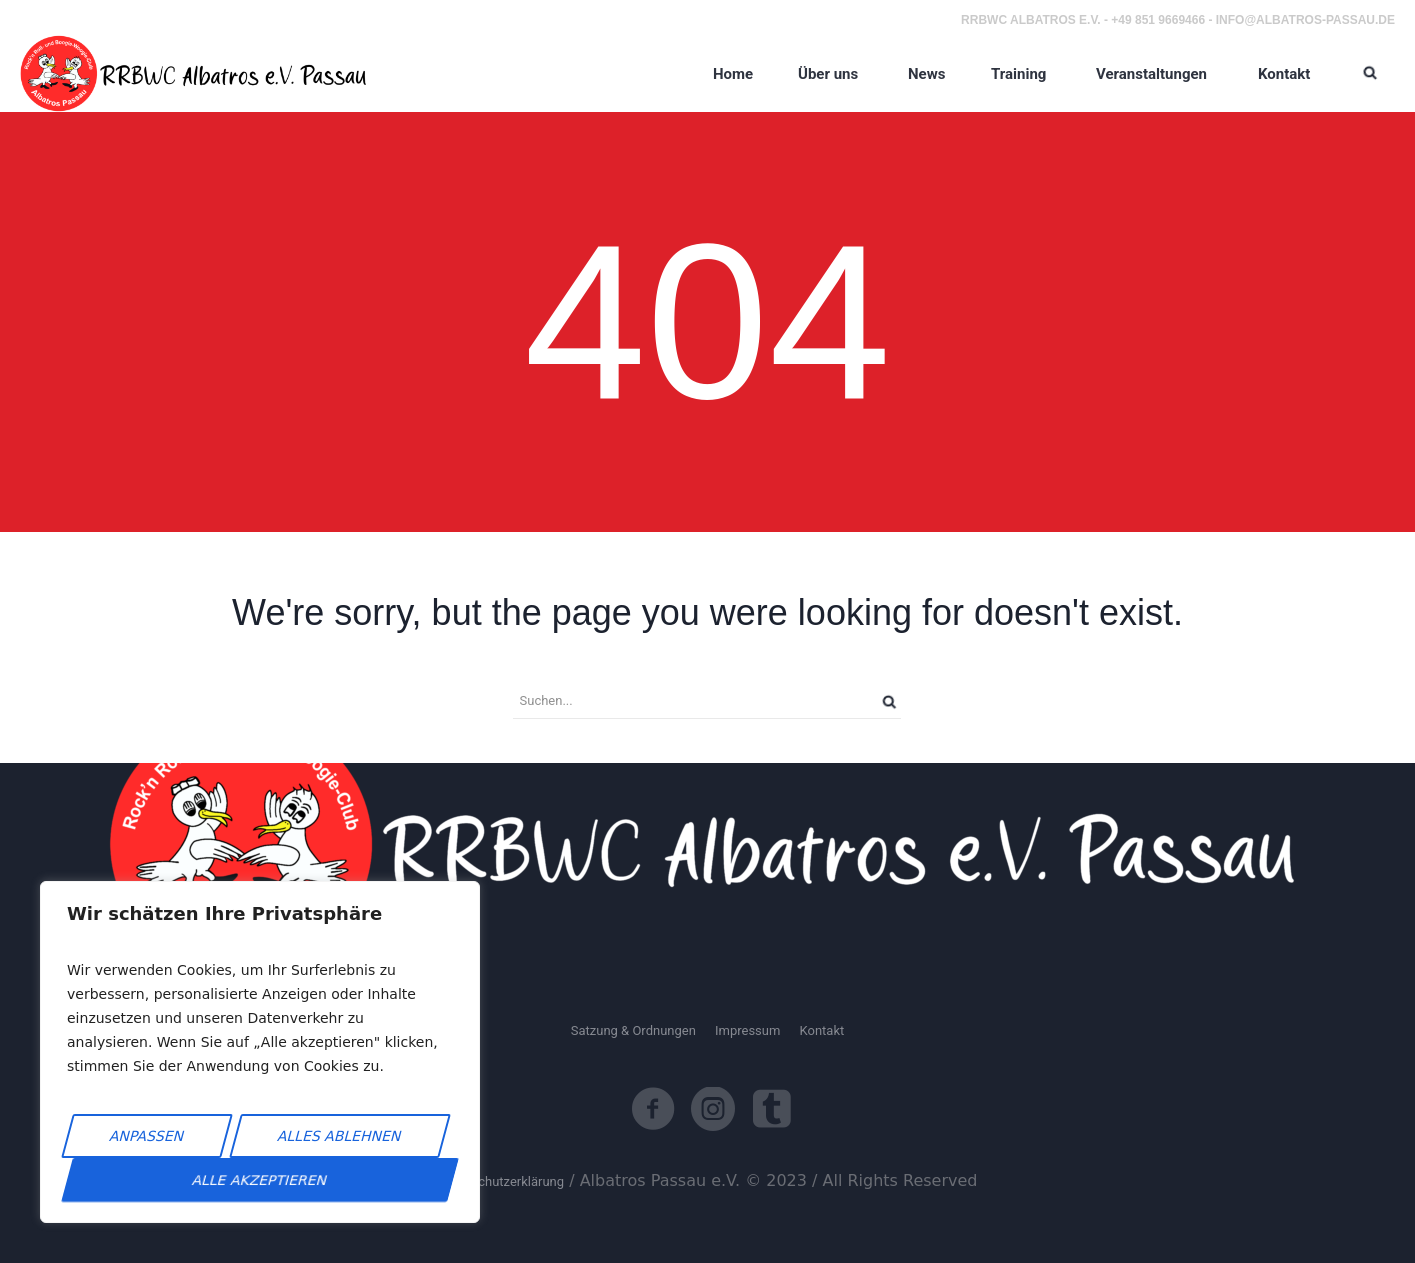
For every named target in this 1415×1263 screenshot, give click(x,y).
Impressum (747, 1030)
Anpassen (147, 1136)
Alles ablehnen (340, 1136)
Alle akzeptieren (260, 1180)
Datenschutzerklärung (501, 1181)
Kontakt (821, 1030)
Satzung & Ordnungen (633, 1030)
